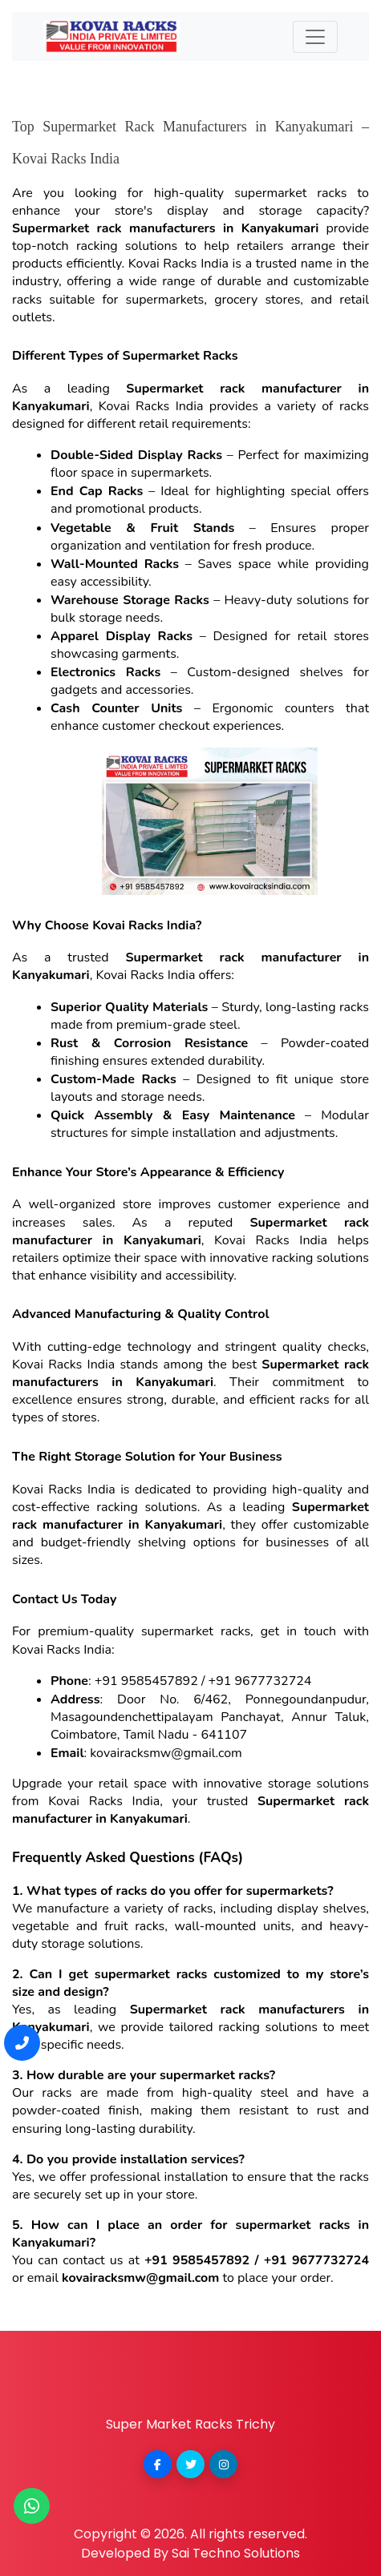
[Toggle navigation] (315, 37)
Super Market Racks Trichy (190, 2424)
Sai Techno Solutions (236, 2553)
